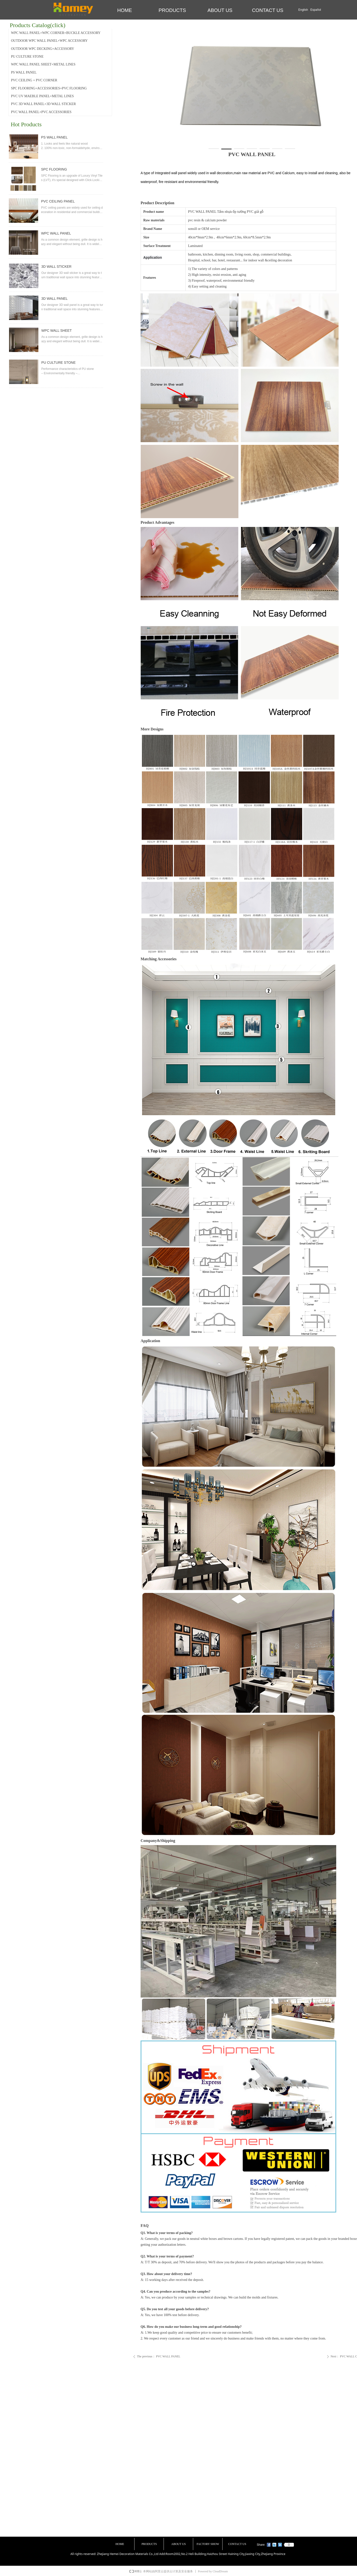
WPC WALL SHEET (56, 330)
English (303, 9)
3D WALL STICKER (56, 266)
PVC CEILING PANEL (58, 201)
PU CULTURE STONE (58, 362)
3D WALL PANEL (54, 298)
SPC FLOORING (54, 169)
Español (315, 9)
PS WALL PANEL (54, 137)
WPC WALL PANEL (56, 233)
